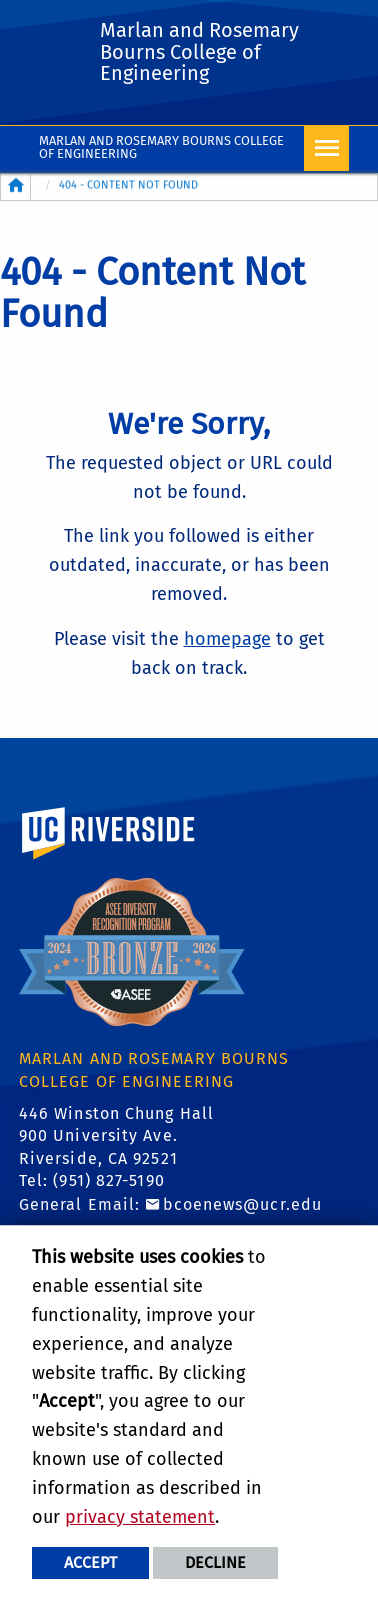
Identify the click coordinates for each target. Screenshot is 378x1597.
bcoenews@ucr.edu (243, 1204)
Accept (90, 1562)
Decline (215, 1562)
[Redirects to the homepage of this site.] (16, 187)
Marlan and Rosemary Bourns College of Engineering (161, 147)
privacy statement (140, 1517)
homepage (227, 639)
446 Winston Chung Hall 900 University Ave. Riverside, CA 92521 (116, 1136)
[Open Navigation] (326, 148)
